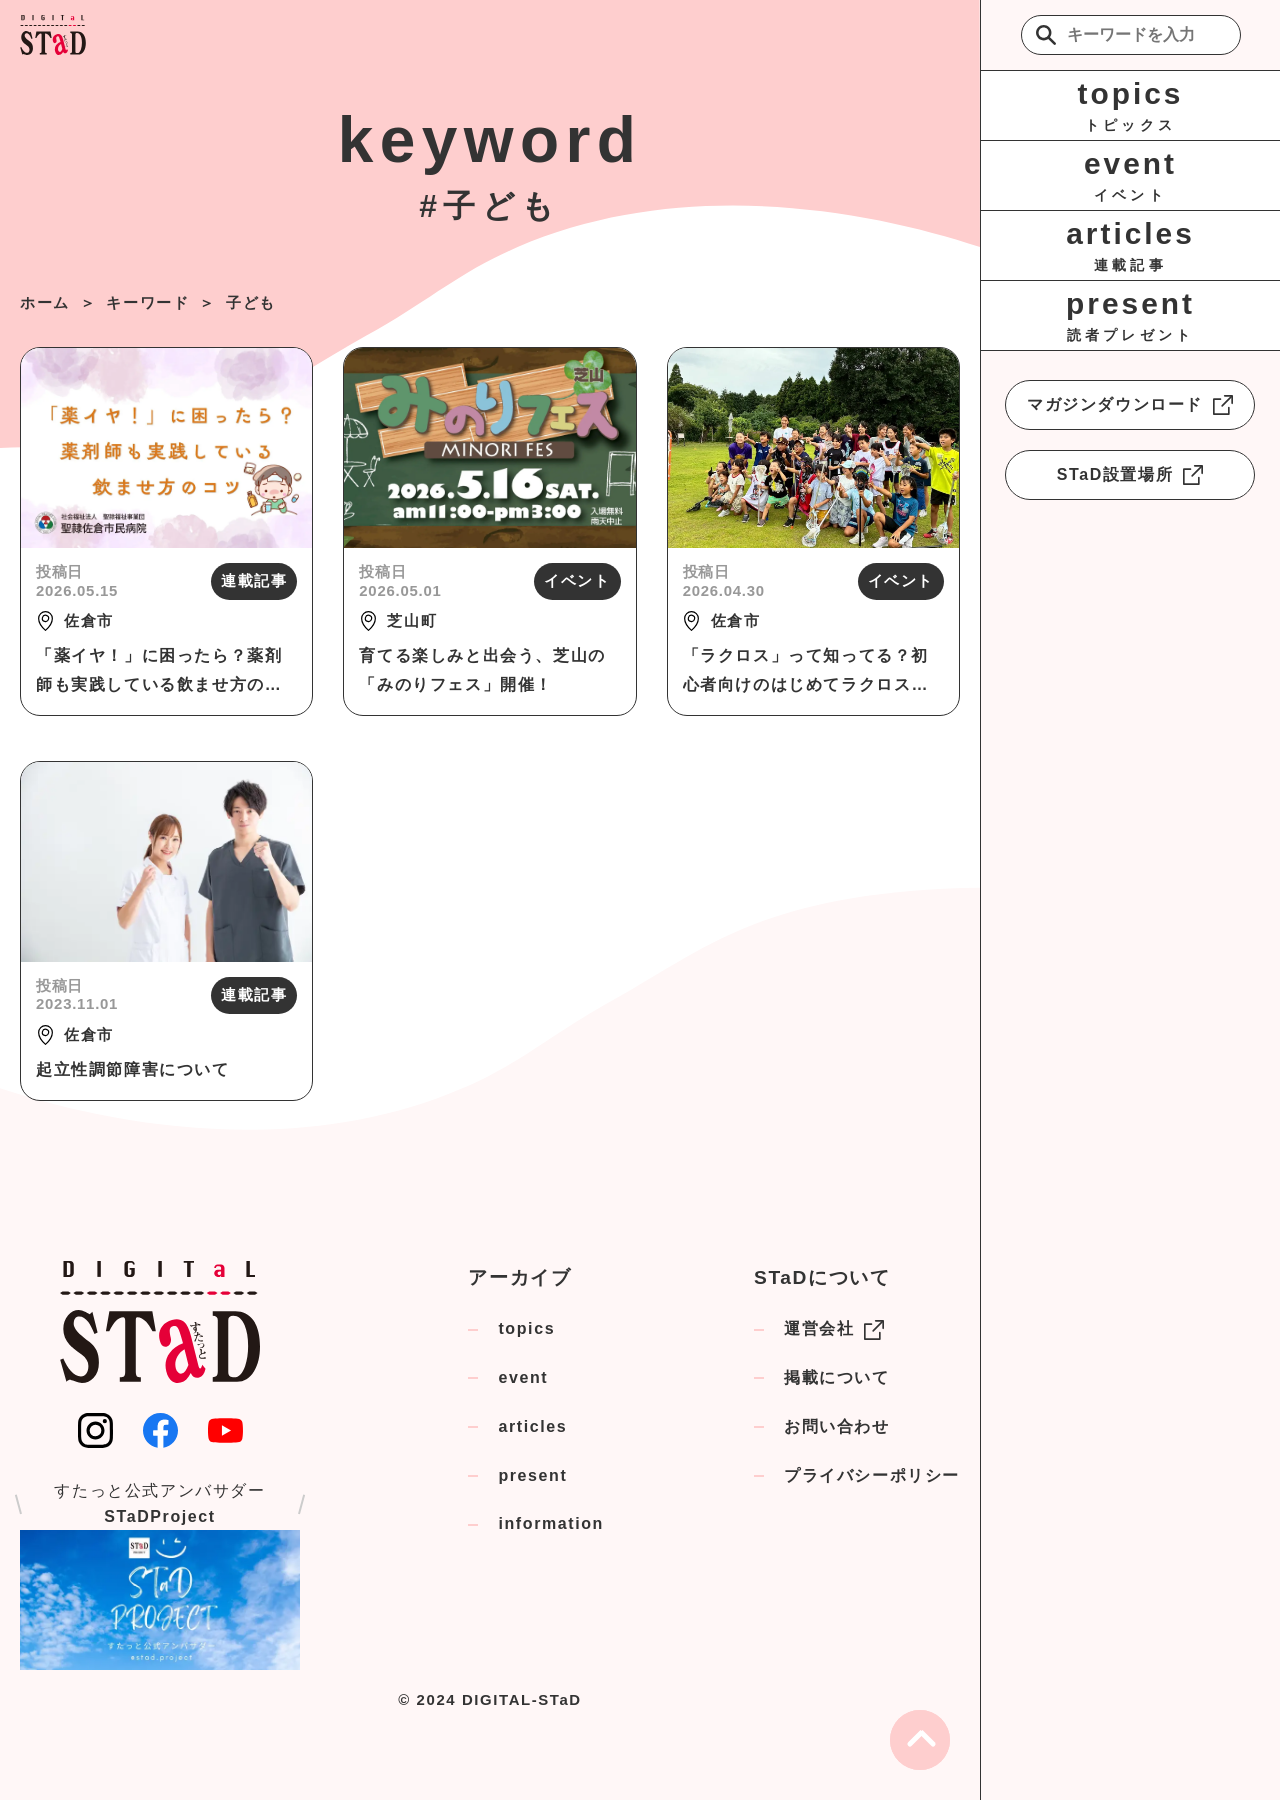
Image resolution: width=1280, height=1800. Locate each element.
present (532, 1475)
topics (526, 1328)
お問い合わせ (837, 1426)
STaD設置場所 (1130, 475)
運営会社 (834, 1330)
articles (532, 1426)
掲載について (837, 1377)
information (551, 1523)
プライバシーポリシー (872, 1475)
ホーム (45, 302)
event (523, 1377)
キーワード (147, 302)
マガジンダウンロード (1130, 405)
